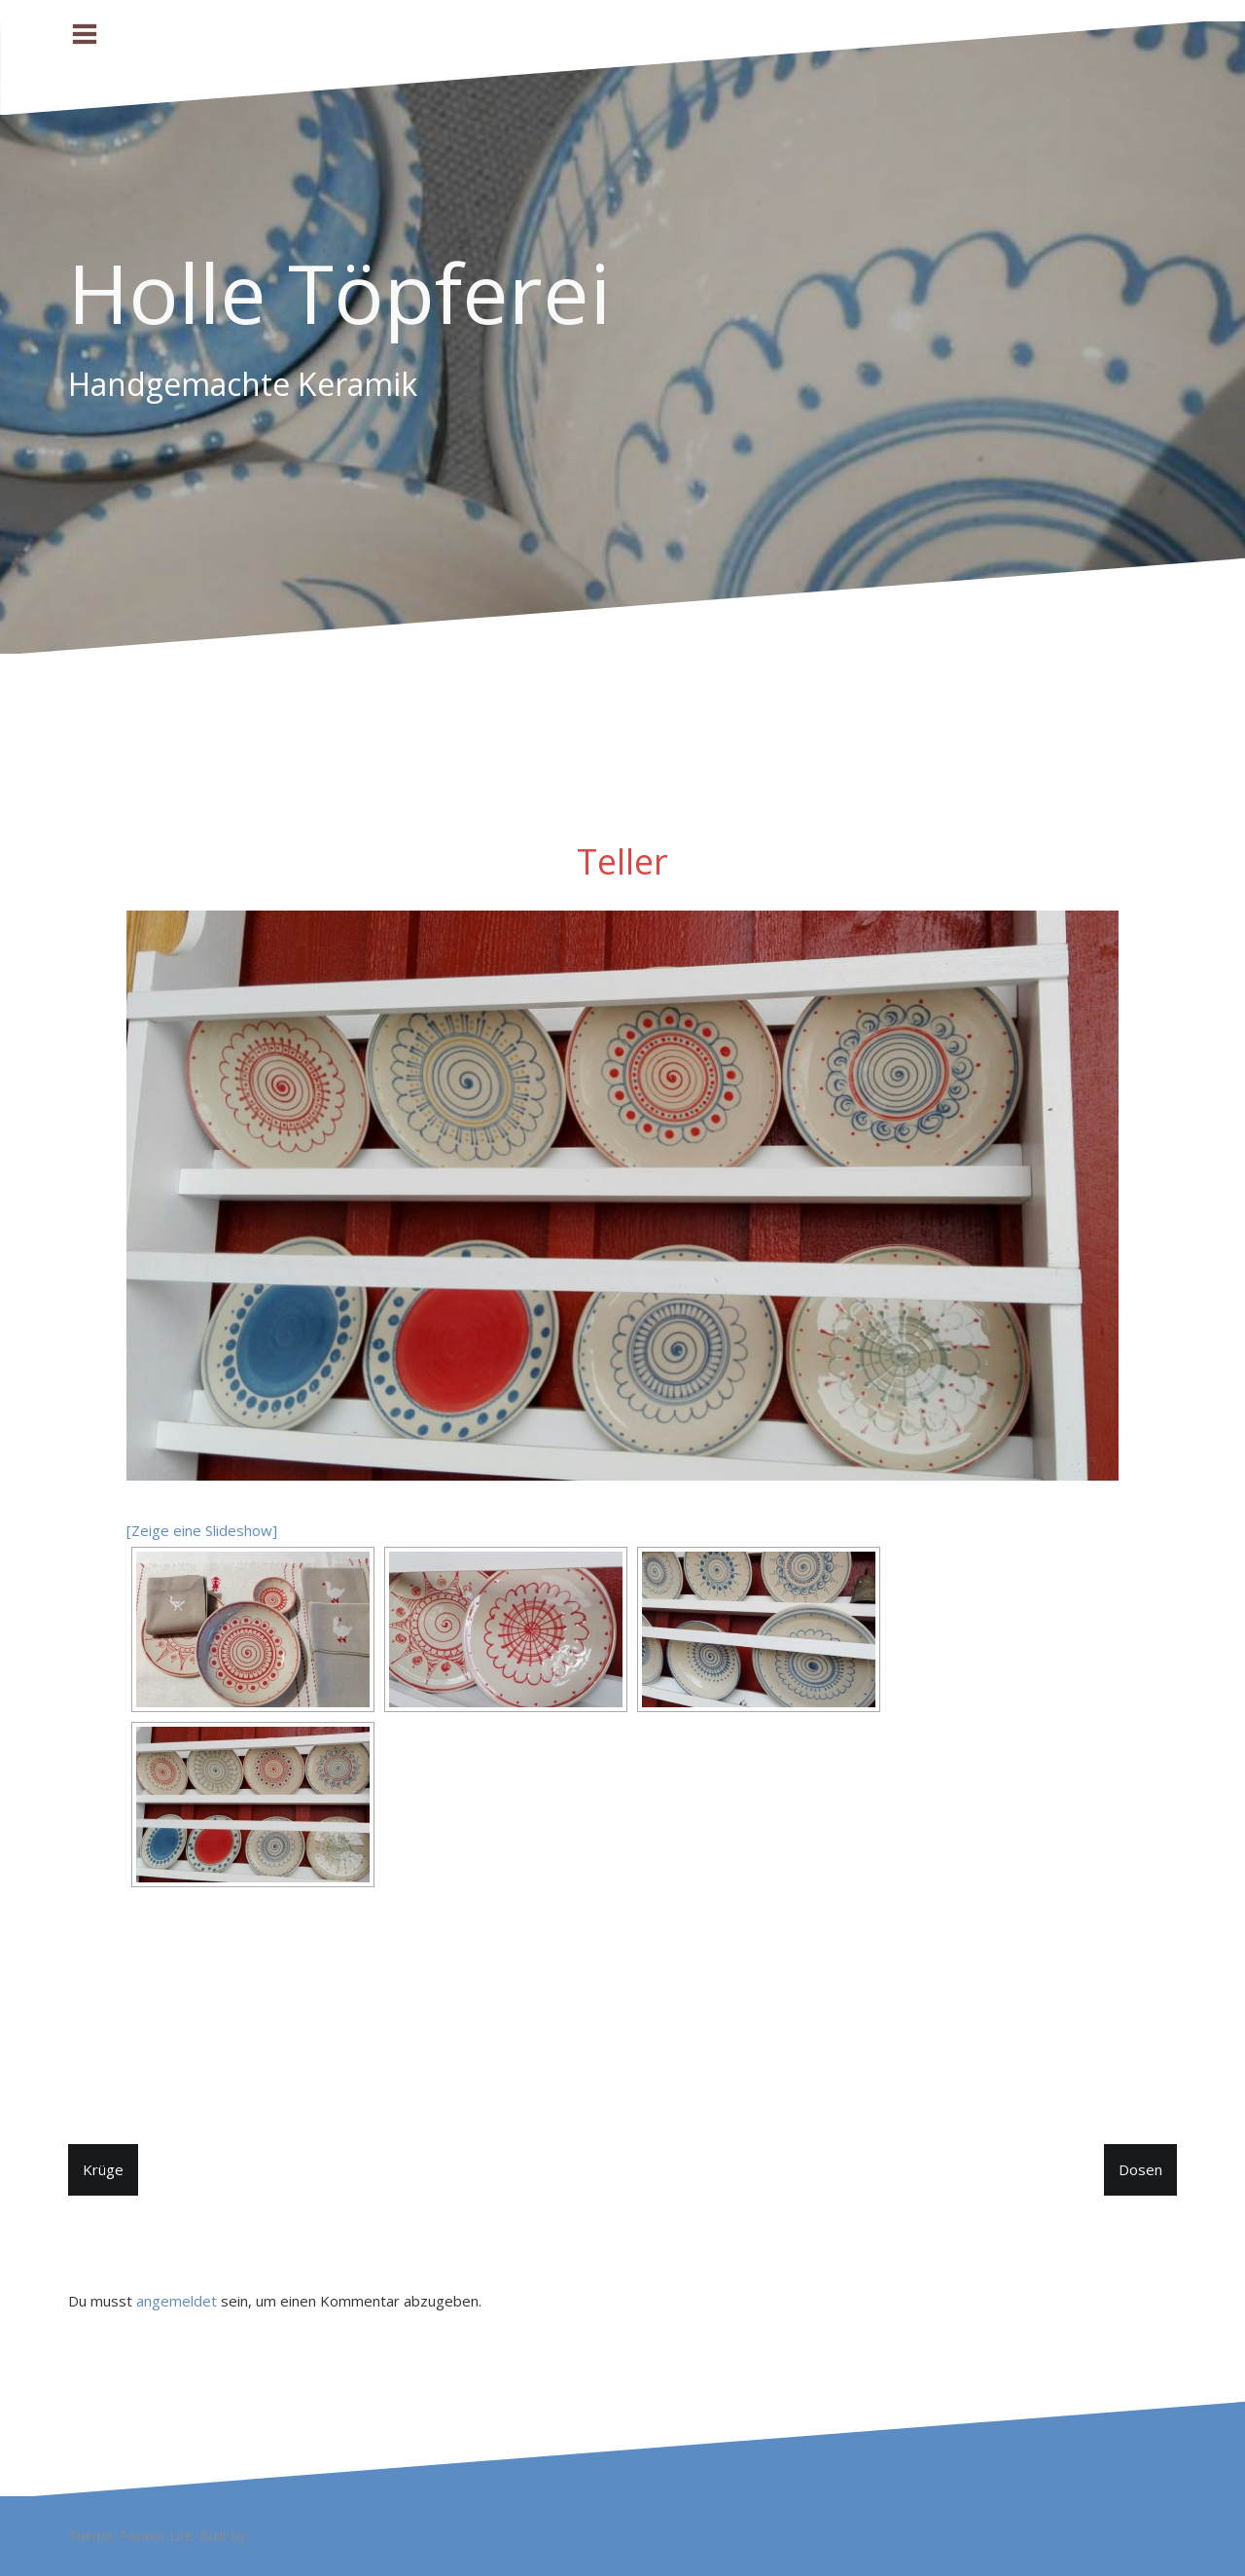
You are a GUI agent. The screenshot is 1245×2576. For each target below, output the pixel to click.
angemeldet (176, 2300)
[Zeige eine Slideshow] (201, 1530)
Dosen (1140, 2169)
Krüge (103, 2169)
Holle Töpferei (339, 291)
